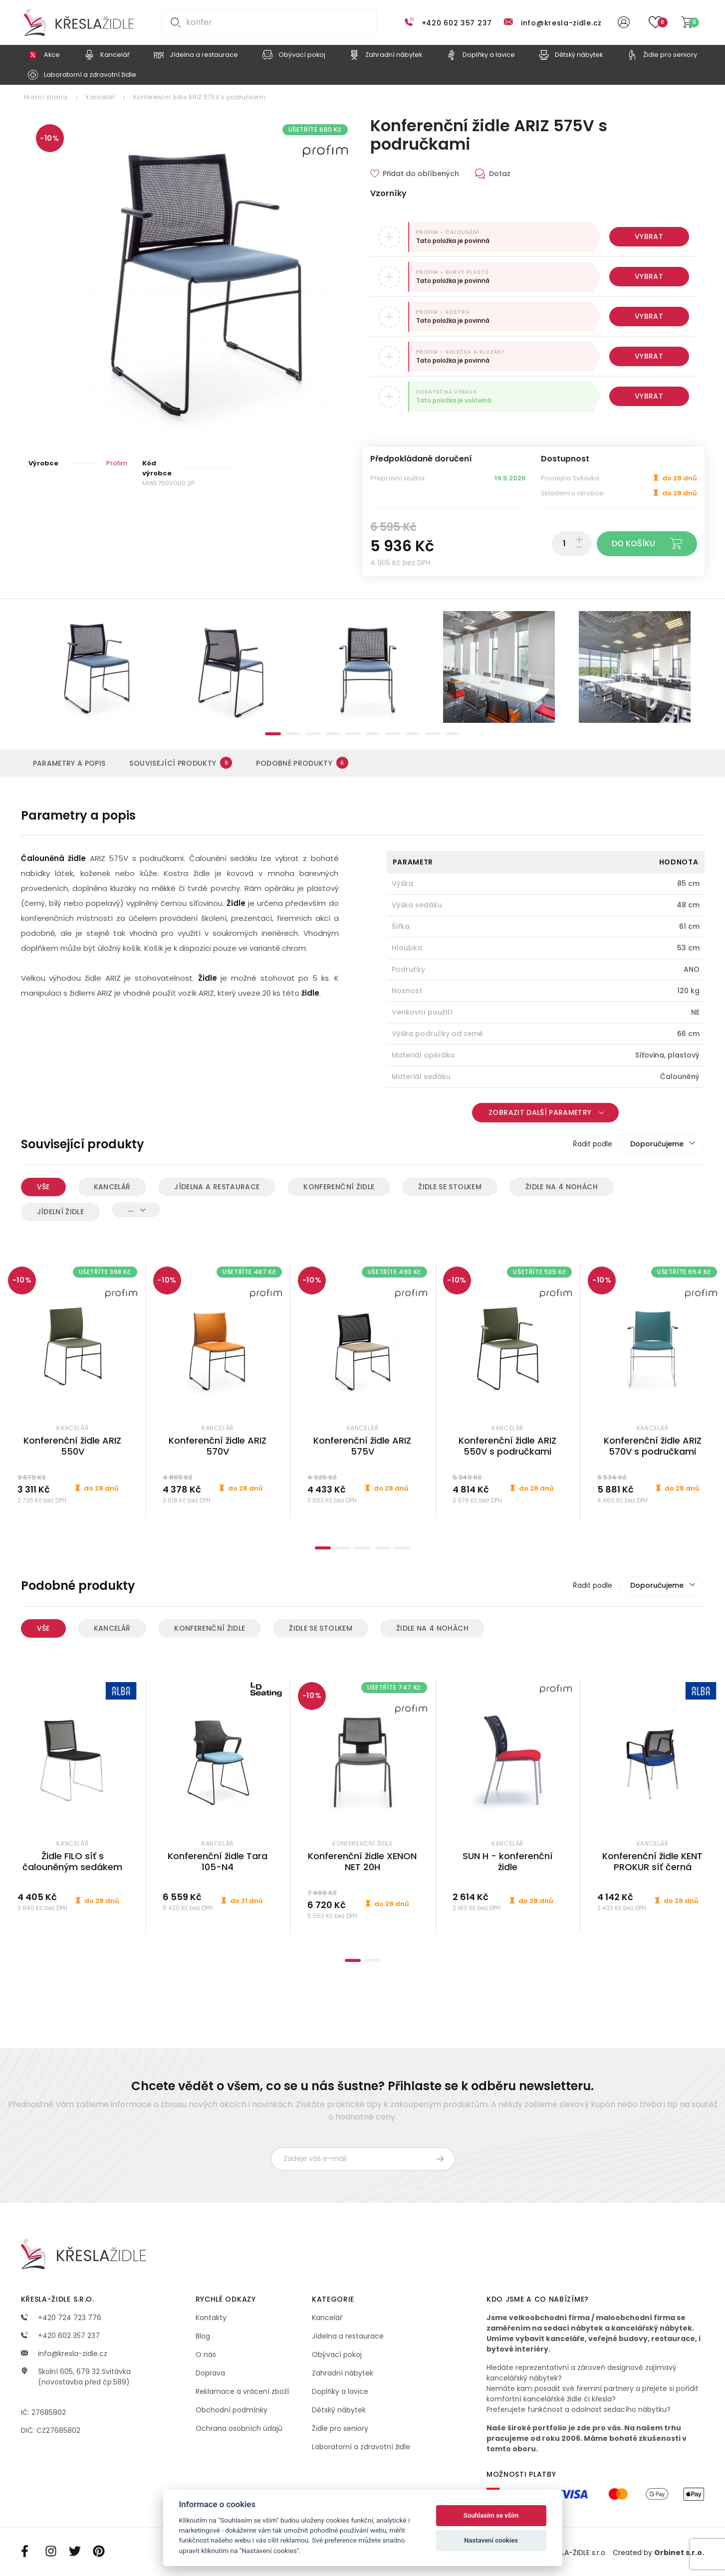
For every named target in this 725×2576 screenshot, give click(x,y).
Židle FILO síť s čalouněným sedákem (72, 1862)
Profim (116, 463)
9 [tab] (433, 733)
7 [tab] (393, 733)
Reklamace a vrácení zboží (242, 2391)
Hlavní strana (45, 97)
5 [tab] (353, 733)
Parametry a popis (69, 763)
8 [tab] (413, 733)
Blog (203, 2336)
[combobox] (662, 1144)
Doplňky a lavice (340, 2391)
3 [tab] (313, 733)
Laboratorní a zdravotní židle (361, 2447)
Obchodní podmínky (231, 2410)
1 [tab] (273, 733)
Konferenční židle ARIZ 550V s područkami (507, 1446)
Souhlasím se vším (491, 2515)
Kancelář (100, 97)
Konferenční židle (338, 1187)
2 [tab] (293, 733)
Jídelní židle (60, 1212)
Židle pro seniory (340, 2428)
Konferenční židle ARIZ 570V (217, 1446)
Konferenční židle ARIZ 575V (362, 1446)
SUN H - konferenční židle (508, 1862)
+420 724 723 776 (61, 2318)
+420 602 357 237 (457, 23)
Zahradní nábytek (342, 2373)
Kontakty (211, 2318)
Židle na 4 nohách (561, 1187)
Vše (43, 1187)
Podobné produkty (302, 763)
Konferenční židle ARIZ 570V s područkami (653, 1446)
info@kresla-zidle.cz (561, 23)
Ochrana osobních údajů (239, 2428)
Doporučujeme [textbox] (657, 1144)
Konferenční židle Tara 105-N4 (217, 1862)
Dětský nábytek (339, 2410)
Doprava (210, 2373)
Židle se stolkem (450, 1187)
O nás (206, 2355)
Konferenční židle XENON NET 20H (362, 1862)
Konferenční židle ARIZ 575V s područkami (199, 97)
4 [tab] (333, 733)
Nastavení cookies (491, 2540)
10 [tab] (453, 733)
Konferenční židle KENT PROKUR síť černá (652, 1862)
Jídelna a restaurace (216, 1187)
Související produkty (180, 763)
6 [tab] (373, 733)
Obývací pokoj (337, 2355)
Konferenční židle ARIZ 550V (72, 1446)
